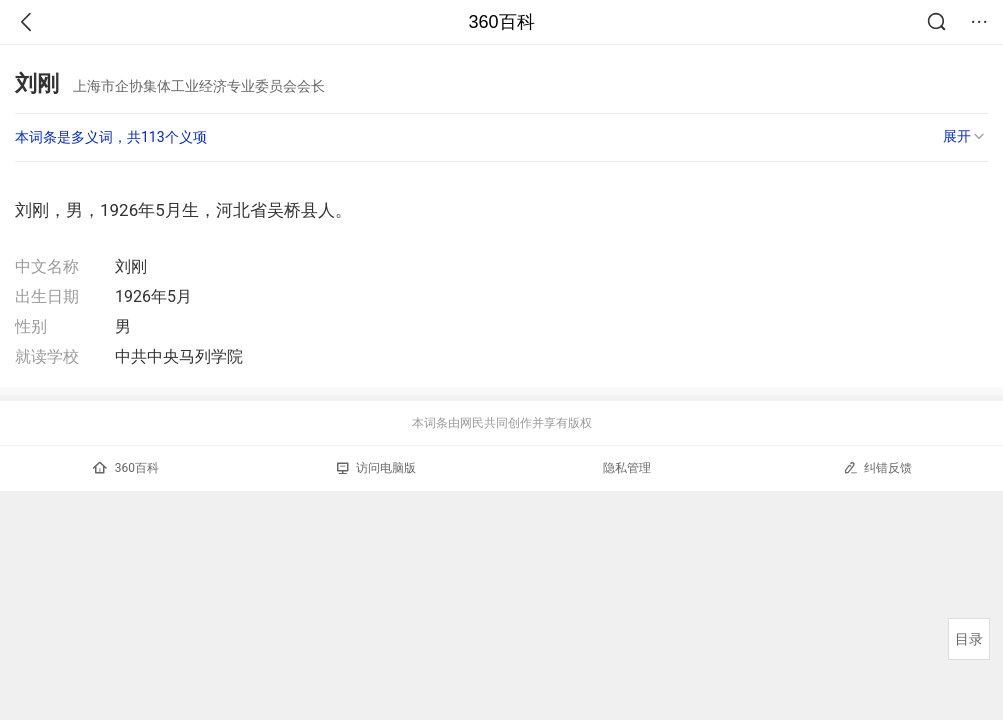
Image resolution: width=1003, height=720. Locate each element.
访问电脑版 (376, 468)
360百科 (501, 22)
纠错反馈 (877, 467)
